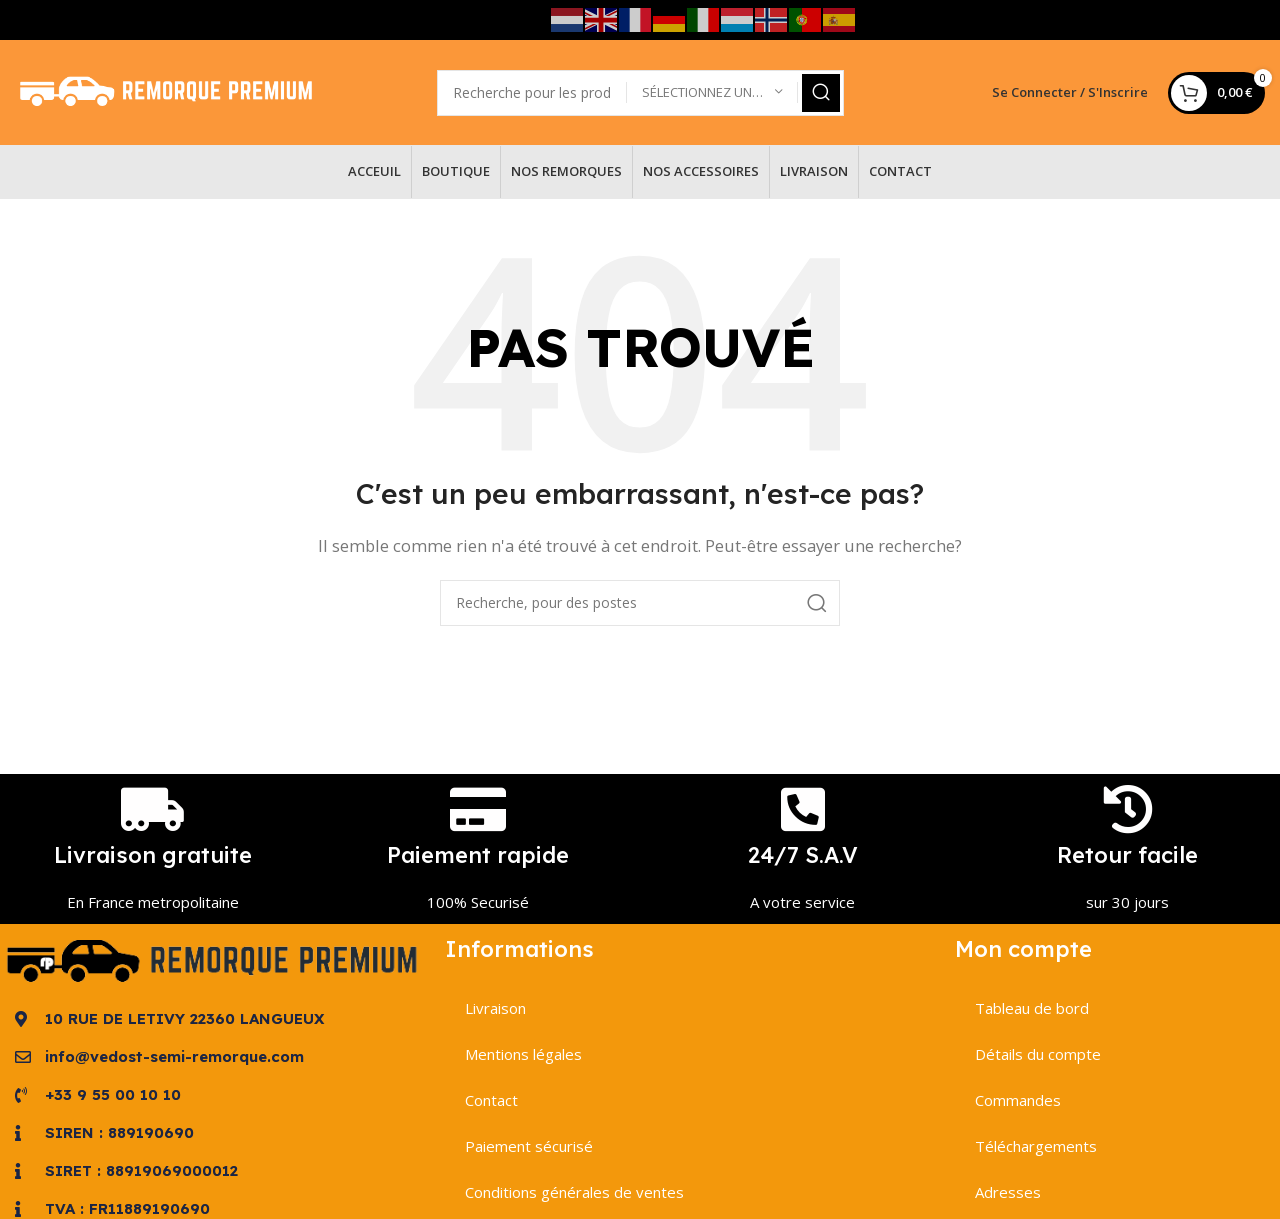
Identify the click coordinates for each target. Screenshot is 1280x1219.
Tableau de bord (1032, 1008)
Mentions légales (523, 1054)
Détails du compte (1038, 1054)
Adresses (1008, 1192)
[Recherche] (640, 603)
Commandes (1018, 1100)
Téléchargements (1036, 1146)
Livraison (495, 1008)
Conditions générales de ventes (574, 1192)
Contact (491, 1100)
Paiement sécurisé (529, 1146)
